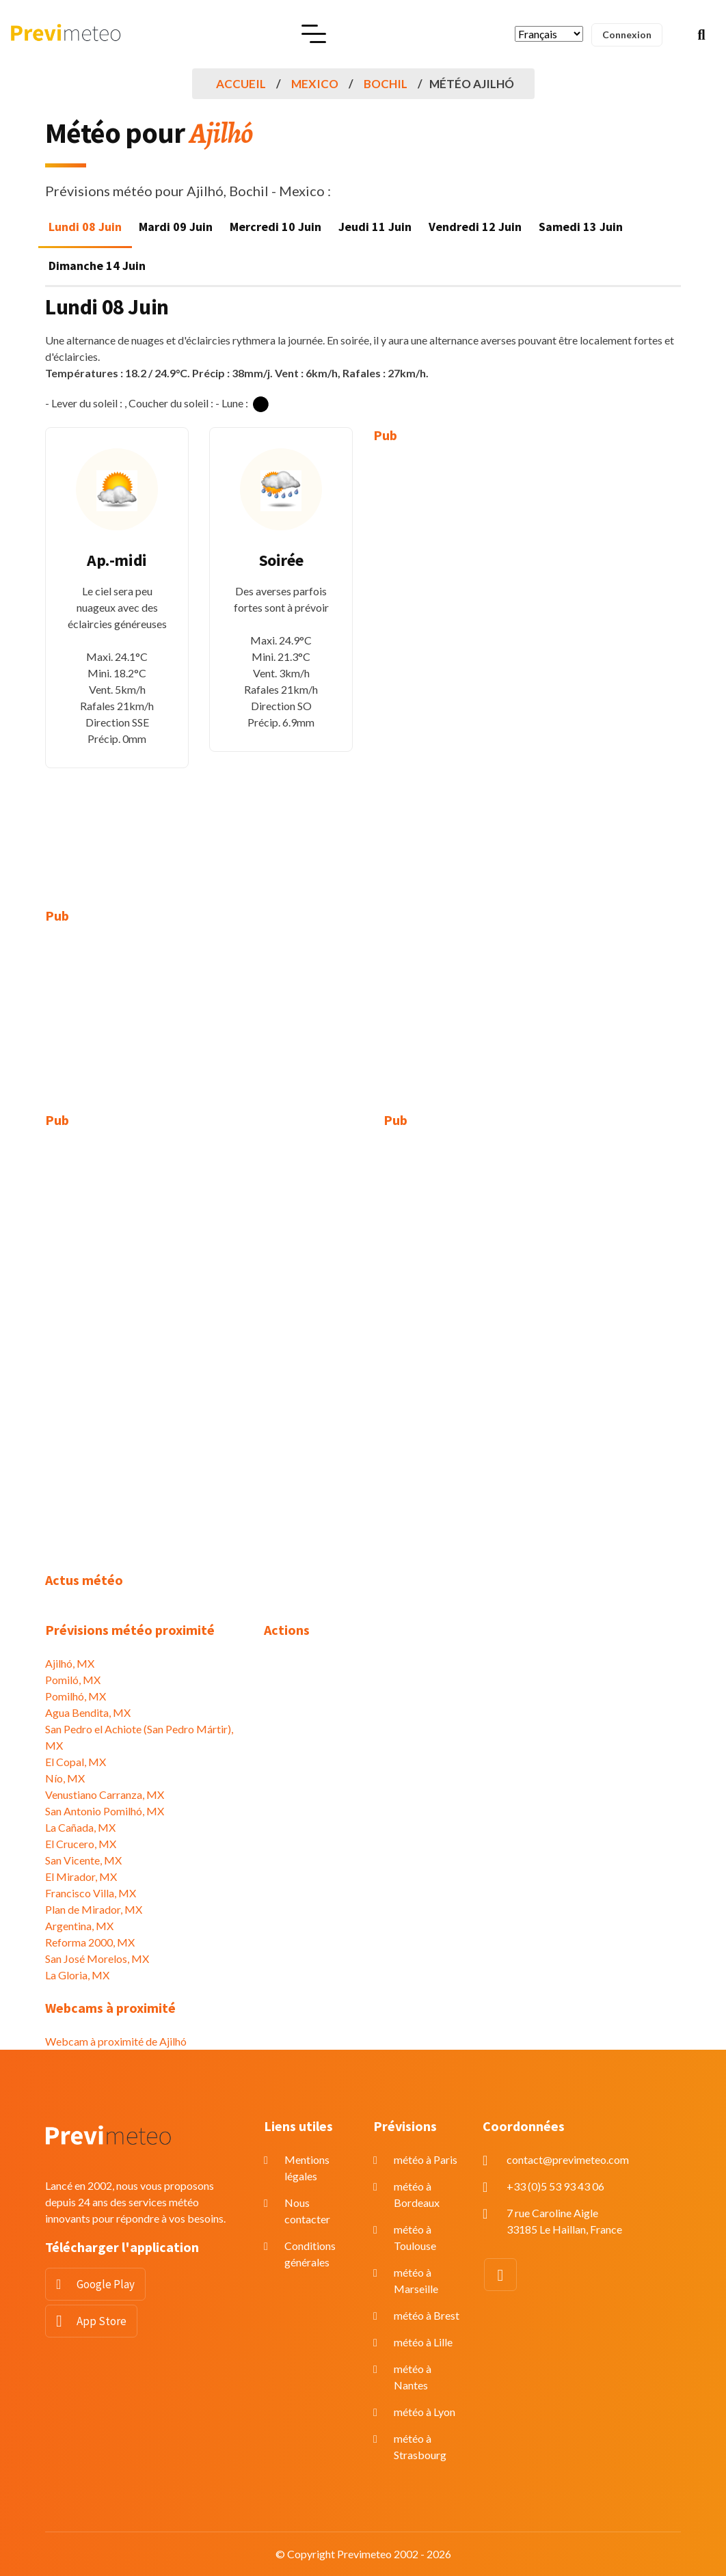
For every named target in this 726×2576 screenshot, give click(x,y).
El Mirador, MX (81, 1876)
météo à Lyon (424, 2411)
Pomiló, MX (72, 1679)
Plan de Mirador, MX (93, 1909)
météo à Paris (425, 2159)
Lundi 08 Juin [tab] (85, 226)
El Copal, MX (75, 1761)
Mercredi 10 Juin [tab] (275, 226)
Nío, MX (65, 1778)
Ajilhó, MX (69, 1663)
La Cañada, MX (80, 1827)
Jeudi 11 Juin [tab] (375, 226)
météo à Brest (426, 2315)
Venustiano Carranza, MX (104, 1794)
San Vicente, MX (83, 1860)
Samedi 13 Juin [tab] (581, 226)
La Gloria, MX (77, 1974)
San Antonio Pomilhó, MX (104, 1810)
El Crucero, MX (80, 1843)
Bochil (385, 84)
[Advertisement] (445, 666)
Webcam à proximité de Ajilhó (116, 2041)
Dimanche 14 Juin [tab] (97, 265)
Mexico (314, 84)
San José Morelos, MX (97, 1958)
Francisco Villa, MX (90, 1892)
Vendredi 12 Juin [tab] (475, 226)
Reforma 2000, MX (90, 1942)
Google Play (106, 2284)
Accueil (241, 84)
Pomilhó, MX (75, 1696)
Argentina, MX (79, 1925)
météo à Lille (423, 2341)
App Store (101, 2321)
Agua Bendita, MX (88, 1712)
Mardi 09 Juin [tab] (176, 226)
